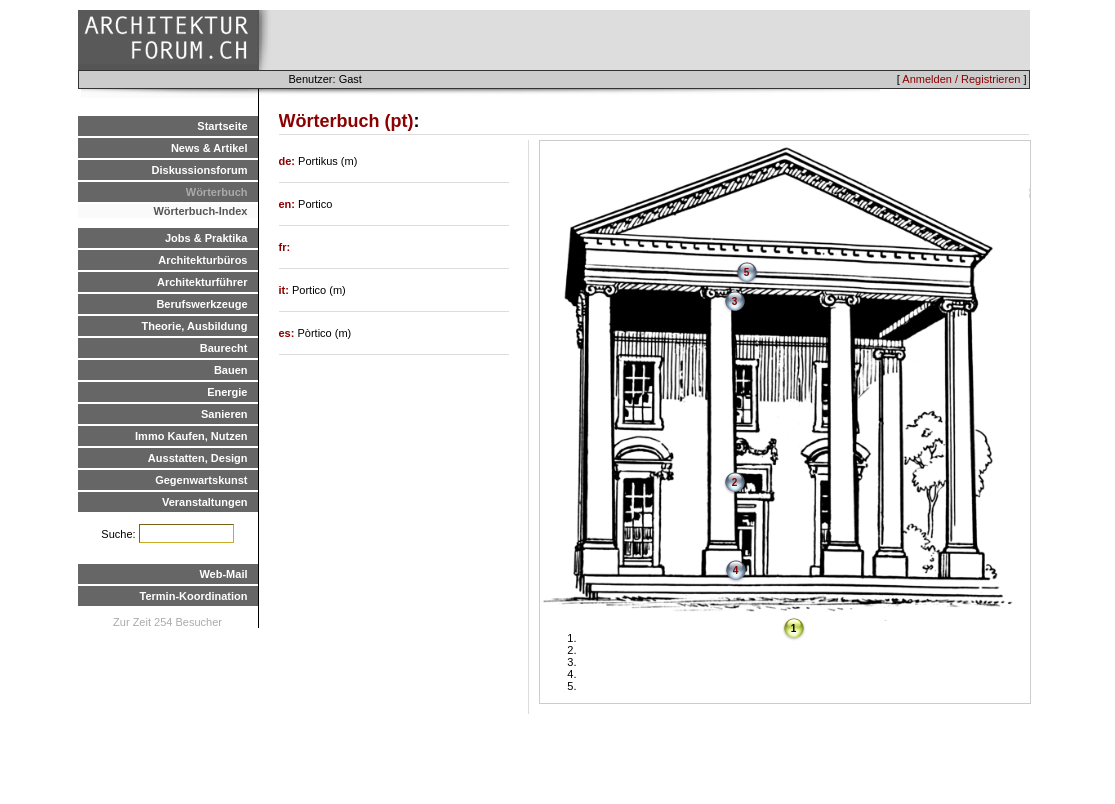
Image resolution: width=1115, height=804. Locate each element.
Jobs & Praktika (206, 238)
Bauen (231, 370)
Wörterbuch (217, 192)
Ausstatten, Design (198, 458)
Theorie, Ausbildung (195, 326)
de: (289, 161)
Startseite (222, 126)
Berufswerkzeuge (201, 304)
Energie (227, 392)
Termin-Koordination (194, 596)
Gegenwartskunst (201, 480)
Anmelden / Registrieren (961, 79)
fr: (285, 247)
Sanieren (224, 414)
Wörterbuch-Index (200, 211)
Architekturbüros (202, 260)
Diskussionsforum (200, 170)
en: (289, 204)
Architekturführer (202, 282)
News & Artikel (209, 148)
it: (285, 290)
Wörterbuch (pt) (346, 121)
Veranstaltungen (205, 502)
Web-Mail (223, 574)
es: (288, 333)
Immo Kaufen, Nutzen (191, 436)
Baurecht (224, 348)
